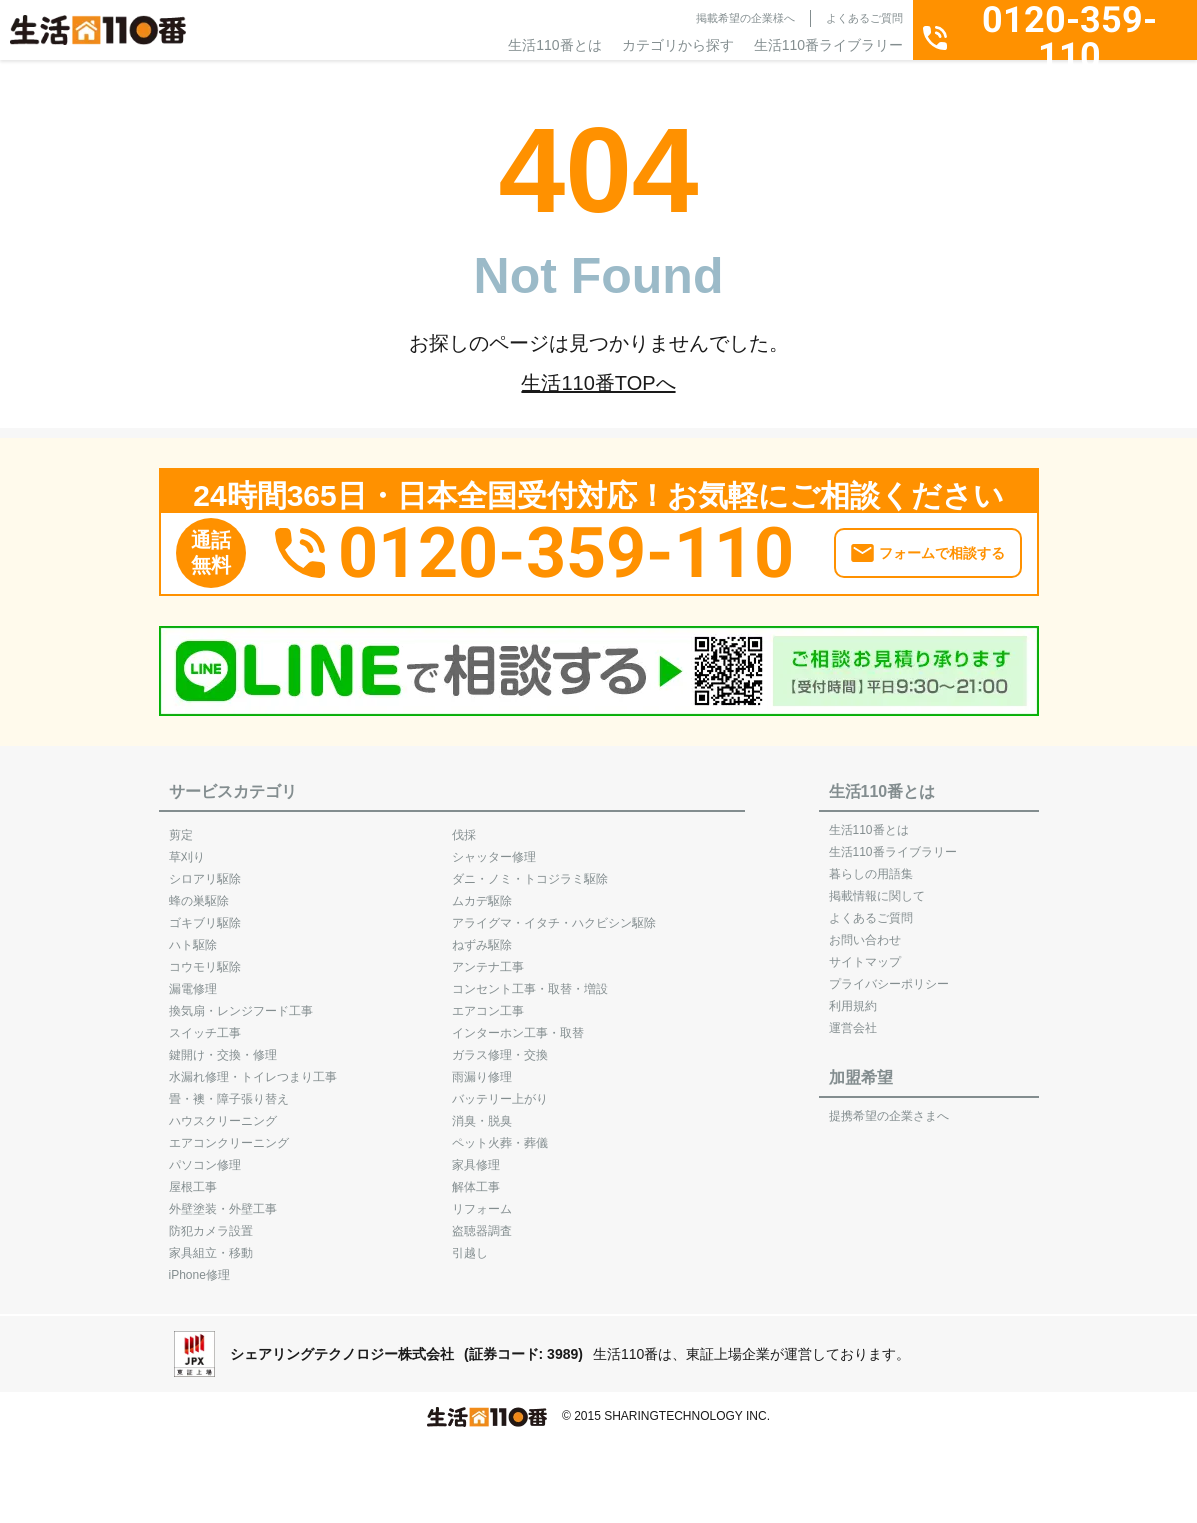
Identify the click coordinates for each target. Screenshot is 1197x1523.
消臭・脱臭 (482, 1111)
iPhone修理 (199, 1265)
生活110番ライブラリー (828, 45)
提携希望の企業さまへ (889, 1106)
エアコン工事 (488, 1001)
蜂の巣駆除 (199, 891)
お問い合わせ (865, 930)
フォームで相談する (942, 544)
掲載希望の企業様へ (745, 18)
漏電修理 (193, 979)
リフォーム (482, 1199)
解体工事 (476, 1177)
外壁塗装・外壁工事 (223, 1199)
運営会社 (853, 1018)
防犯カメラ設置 (211, 1221)
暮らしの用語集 (871, 864)
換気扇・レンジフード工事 (241, 1001)
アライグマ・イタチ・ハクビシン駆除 (554, 913)
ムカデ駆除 (482, 891)
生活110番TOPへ (598, 383)
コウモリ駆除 (205, 957)
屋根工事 (193, 1177)
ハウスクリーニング (223, 1111)
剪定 (181, 825)
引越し (470, 1243)
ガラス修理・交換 (500, 1045)
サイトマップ (865, 952)
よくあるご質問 (864, 18)
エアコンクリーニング (229, 1133)
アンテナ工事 (488, 957)
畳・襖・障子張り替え (229, 1089)
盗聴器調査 (482, 1221)
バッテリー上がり (500, 1089)
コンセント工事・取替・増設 (530, 979)
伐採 (464, 825)
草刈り (187, 847)
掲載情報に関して (877, 886)
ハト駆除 (193, 935)
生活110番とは (554, 45)
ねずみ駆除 (482, 935)
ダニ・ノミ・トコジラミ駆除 (530, 869)
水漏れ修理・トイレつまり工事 (253, 1067)
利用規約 (853, 996)
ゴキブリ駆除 (205, 913)
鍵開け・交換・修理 (223, 1045)
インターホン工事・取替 (518, 1023)
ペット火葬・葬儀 (500, 1133)
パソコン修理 (205, 1155)
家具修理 (476, 1155)
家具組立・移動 (211, 1243)
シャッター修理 (494, 847)
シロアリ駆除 (205, 869)
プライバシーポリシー (889, 974)
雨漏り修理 (482, 1067)
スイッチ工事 (205, 1023)
